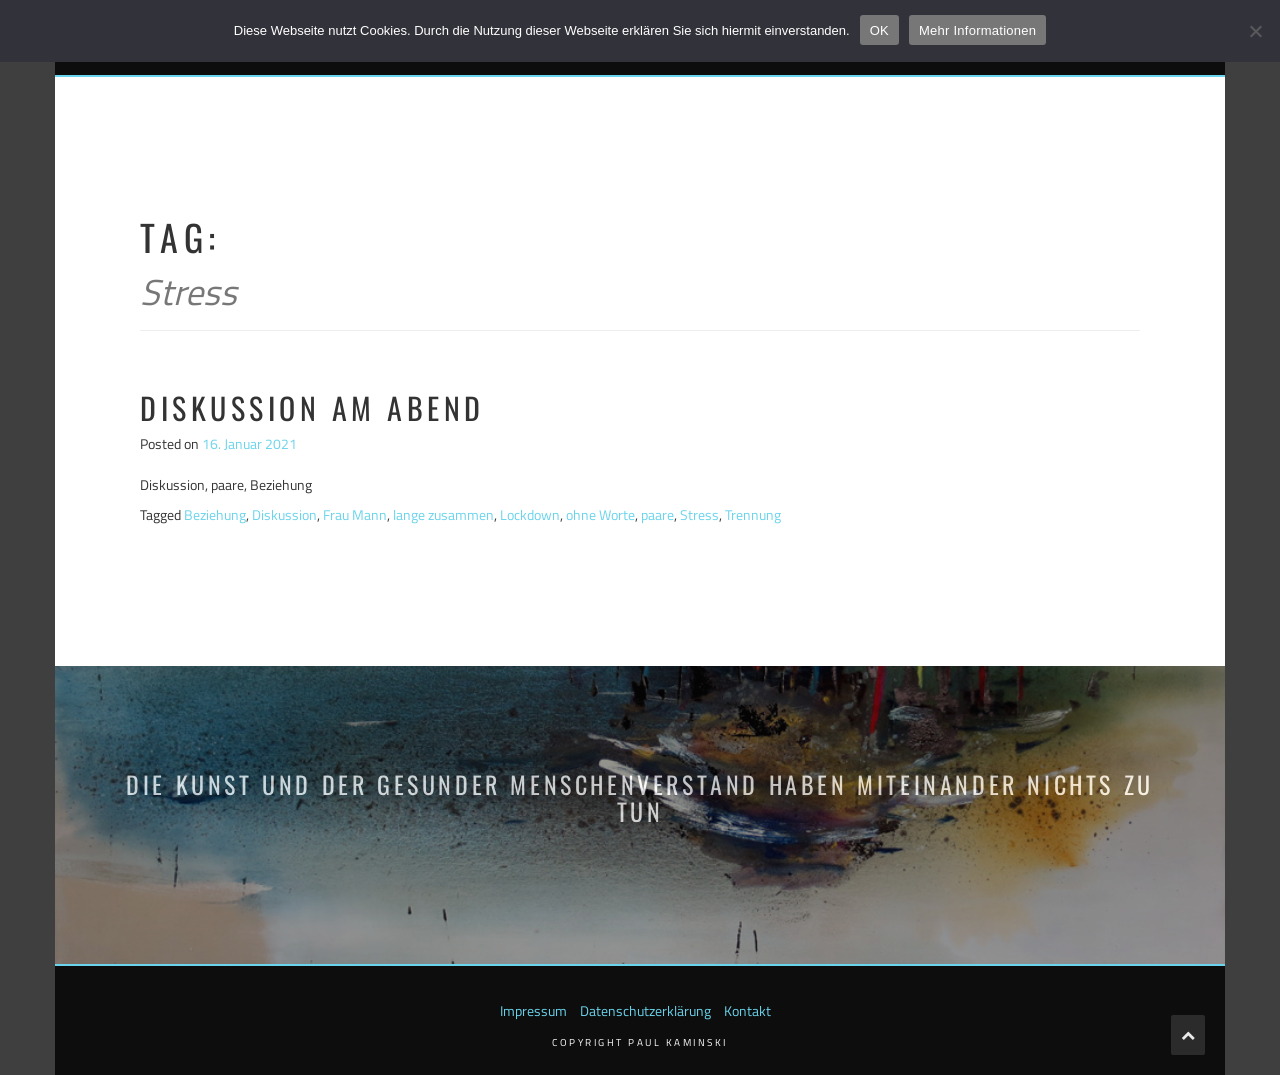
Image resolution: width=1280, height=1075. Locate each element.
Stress (699, 514)
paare (657, 514)
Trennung (753, 514)
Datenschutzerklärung (645, 1010)
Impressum (533, 1010)
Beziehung (215, 514)
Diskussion (284, 514)
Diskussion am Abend (312, 407)
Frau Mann (355, 514)
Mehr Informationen (977, 30)
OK (879, 30)
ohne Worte (600, 514)
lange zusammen (443, 514)
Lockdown (530, 514)
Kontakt (747, 1010)
